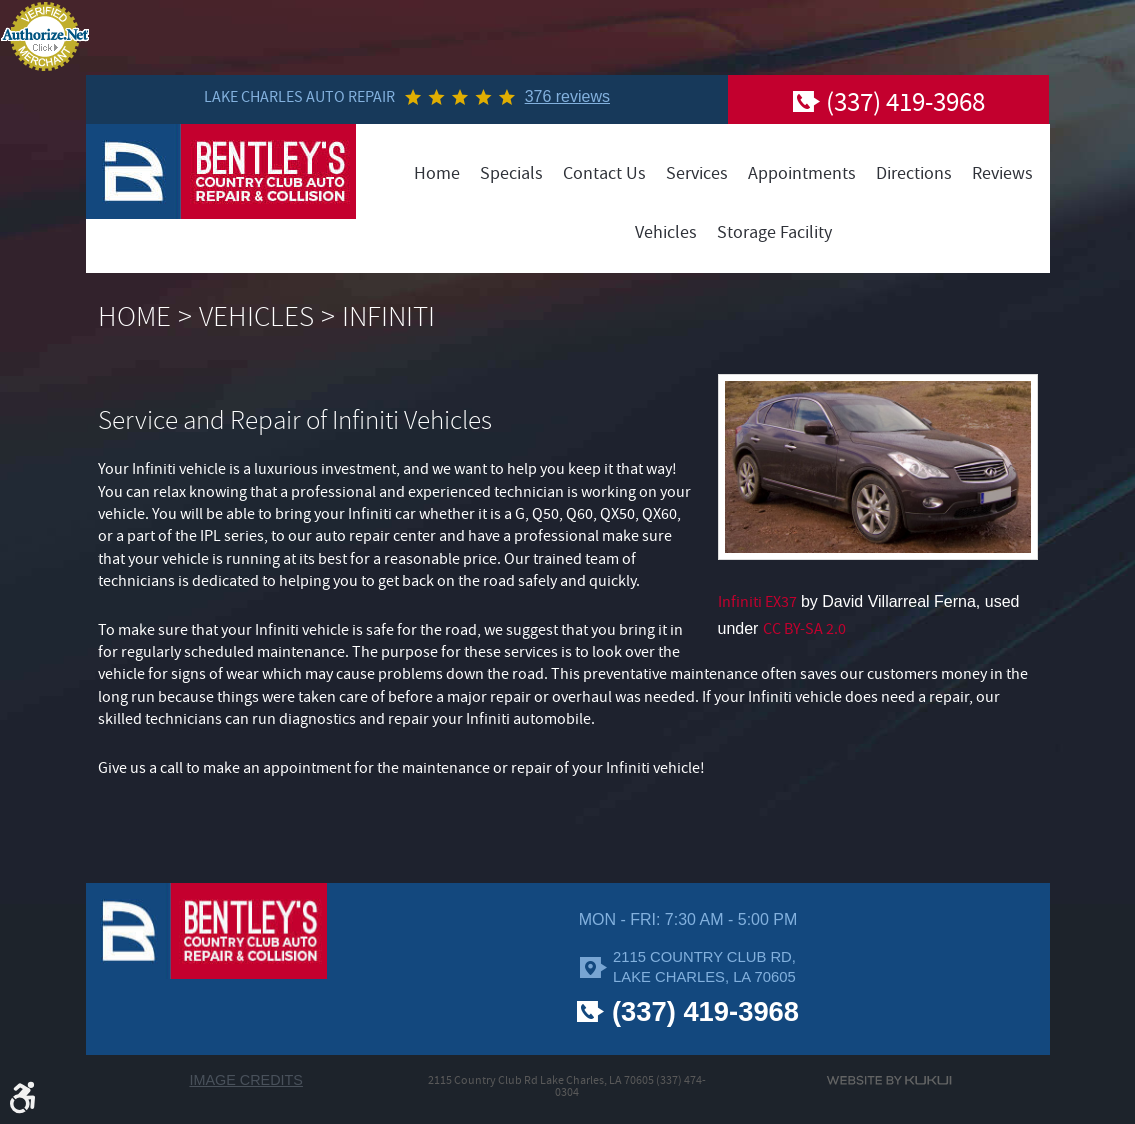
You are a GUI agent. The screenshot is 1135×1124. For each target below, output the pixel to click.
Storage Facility (774, 232)
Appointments (802, 173)
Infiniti (388, 317)
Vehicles (666, 232)
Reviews (1002, 173)
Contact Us (604, 173)
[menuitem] (437, 173)
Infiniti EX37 (757, 602)
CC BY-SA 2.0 (804, 629)
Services (697, 173)
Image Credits (246, 1080)
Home (437, 173)
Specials (511, 173)
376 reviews (567, 96)
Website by (889, 1080)
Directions (914, 173)
